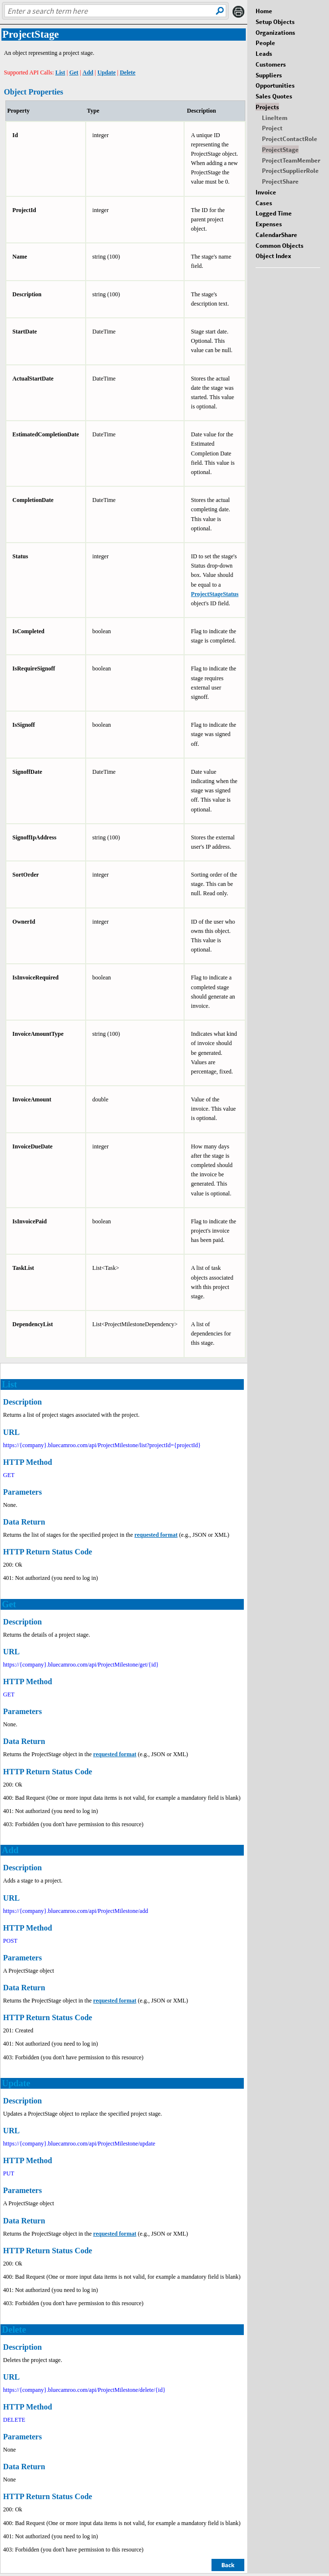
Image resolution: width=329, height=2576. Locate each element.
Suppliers (269, 75)
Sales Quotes (274, 96)
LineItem (274, 117)
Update (106, 72)
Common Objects (280, 245)
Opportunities (275, 85)
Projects (267, 107)
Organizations (275, 32)
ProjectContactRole (289, 139)
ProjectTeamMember (291, 160)
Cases (264, 203)
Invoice (266, 192)
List (60, 72)
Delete (128, 72)
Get (73, 72)
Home (264, 11)
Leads (264, 53)
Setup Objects (275, 21)
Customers (271, 64)
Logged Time (274, 213)
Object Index (273, 256)
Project (272, 128)
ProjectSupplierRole (290, 170)
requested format (156, 1534)
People (265, 43)
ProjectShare (280, 181)
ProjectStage (280, 149)
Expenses (269, 224)
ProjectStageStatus (214, 594)
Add (87, 72)
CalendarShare (276, 235)
